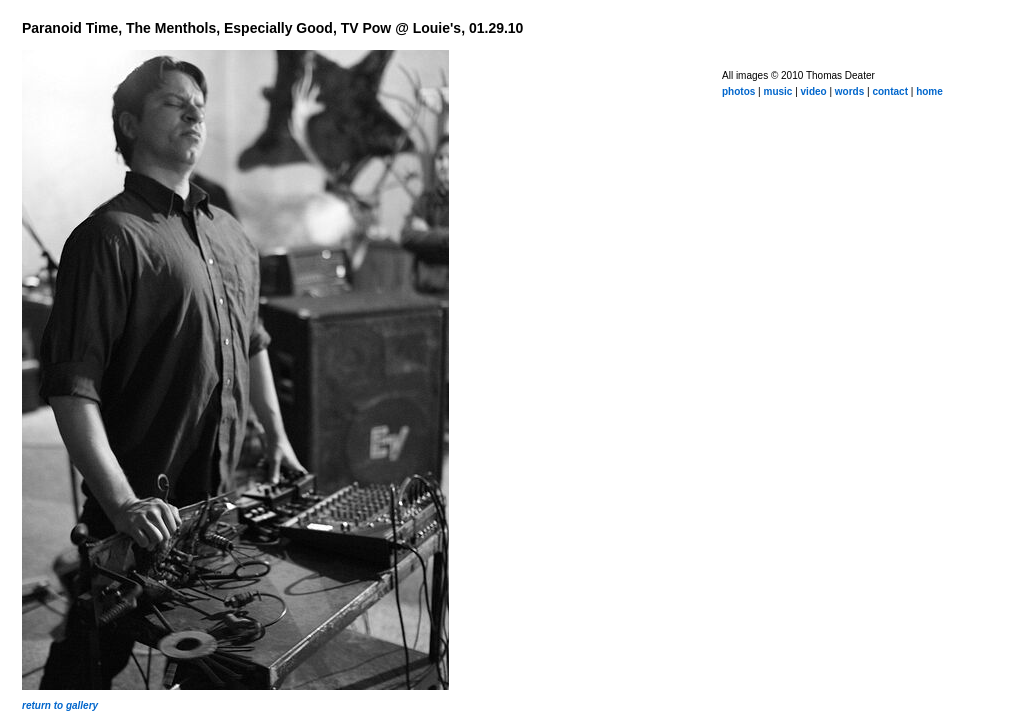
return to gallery (60, 705)
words (849, 91)
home (929, 91)
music (777, 91)
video (814, 91)
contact (890, 91)
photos (738, 91)
